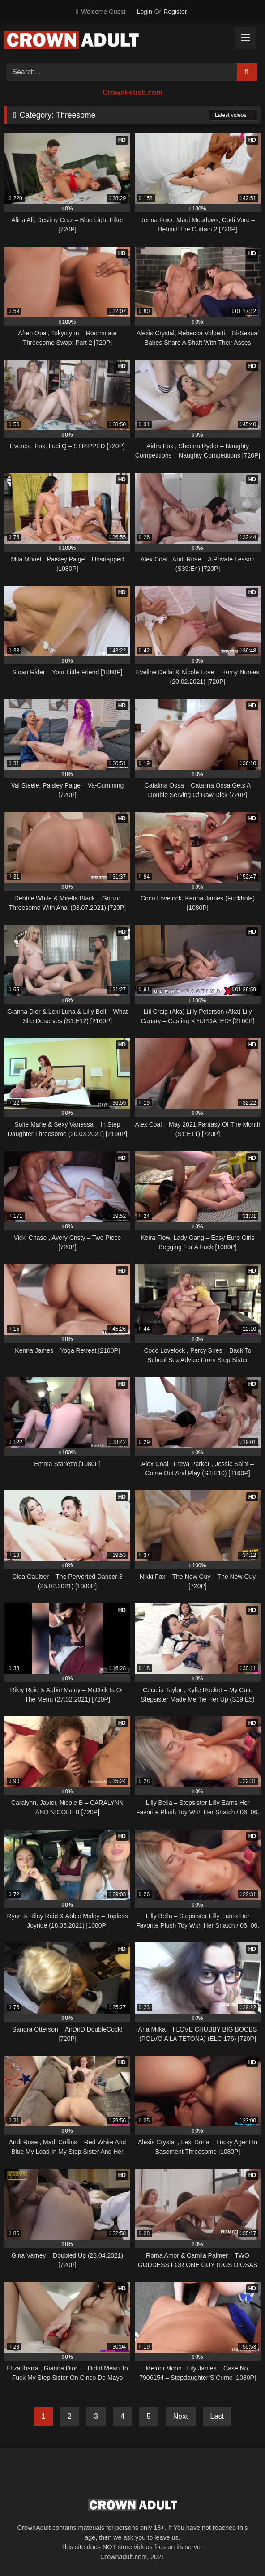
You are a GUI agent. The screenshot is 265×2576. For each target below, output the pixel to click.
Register (175, 11)
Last (217, 2416)
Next (180, 2416)
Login (144, 11)
